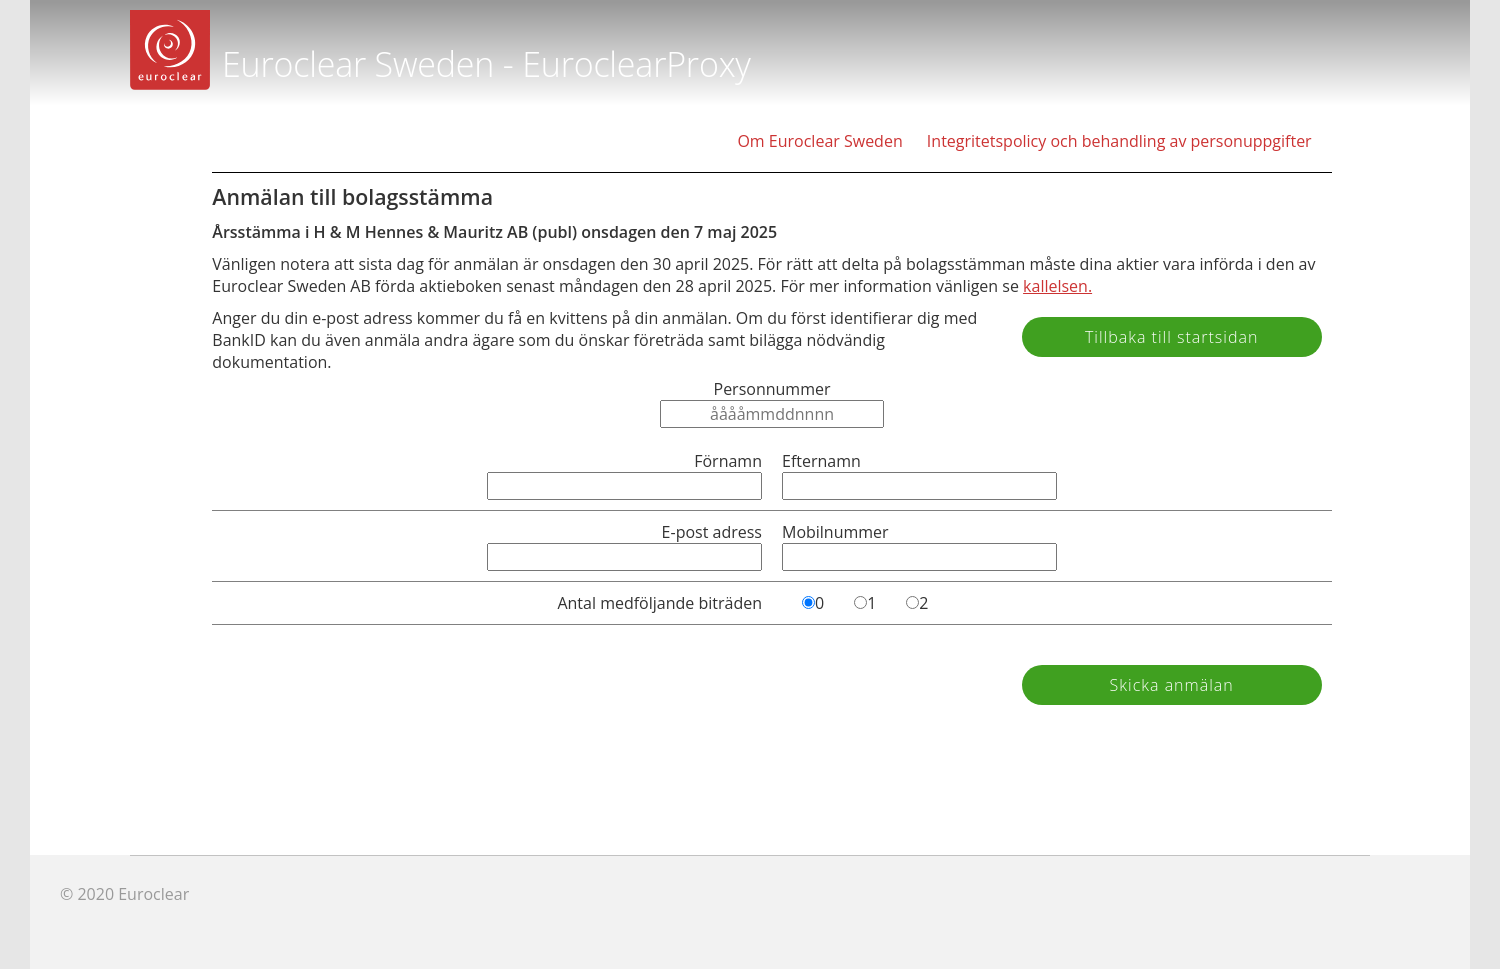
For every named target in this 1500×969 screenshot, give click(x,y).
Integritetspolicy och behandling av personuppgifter (1119, 141)
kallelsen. (1057, 286)
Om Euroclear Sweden (819, 141)
